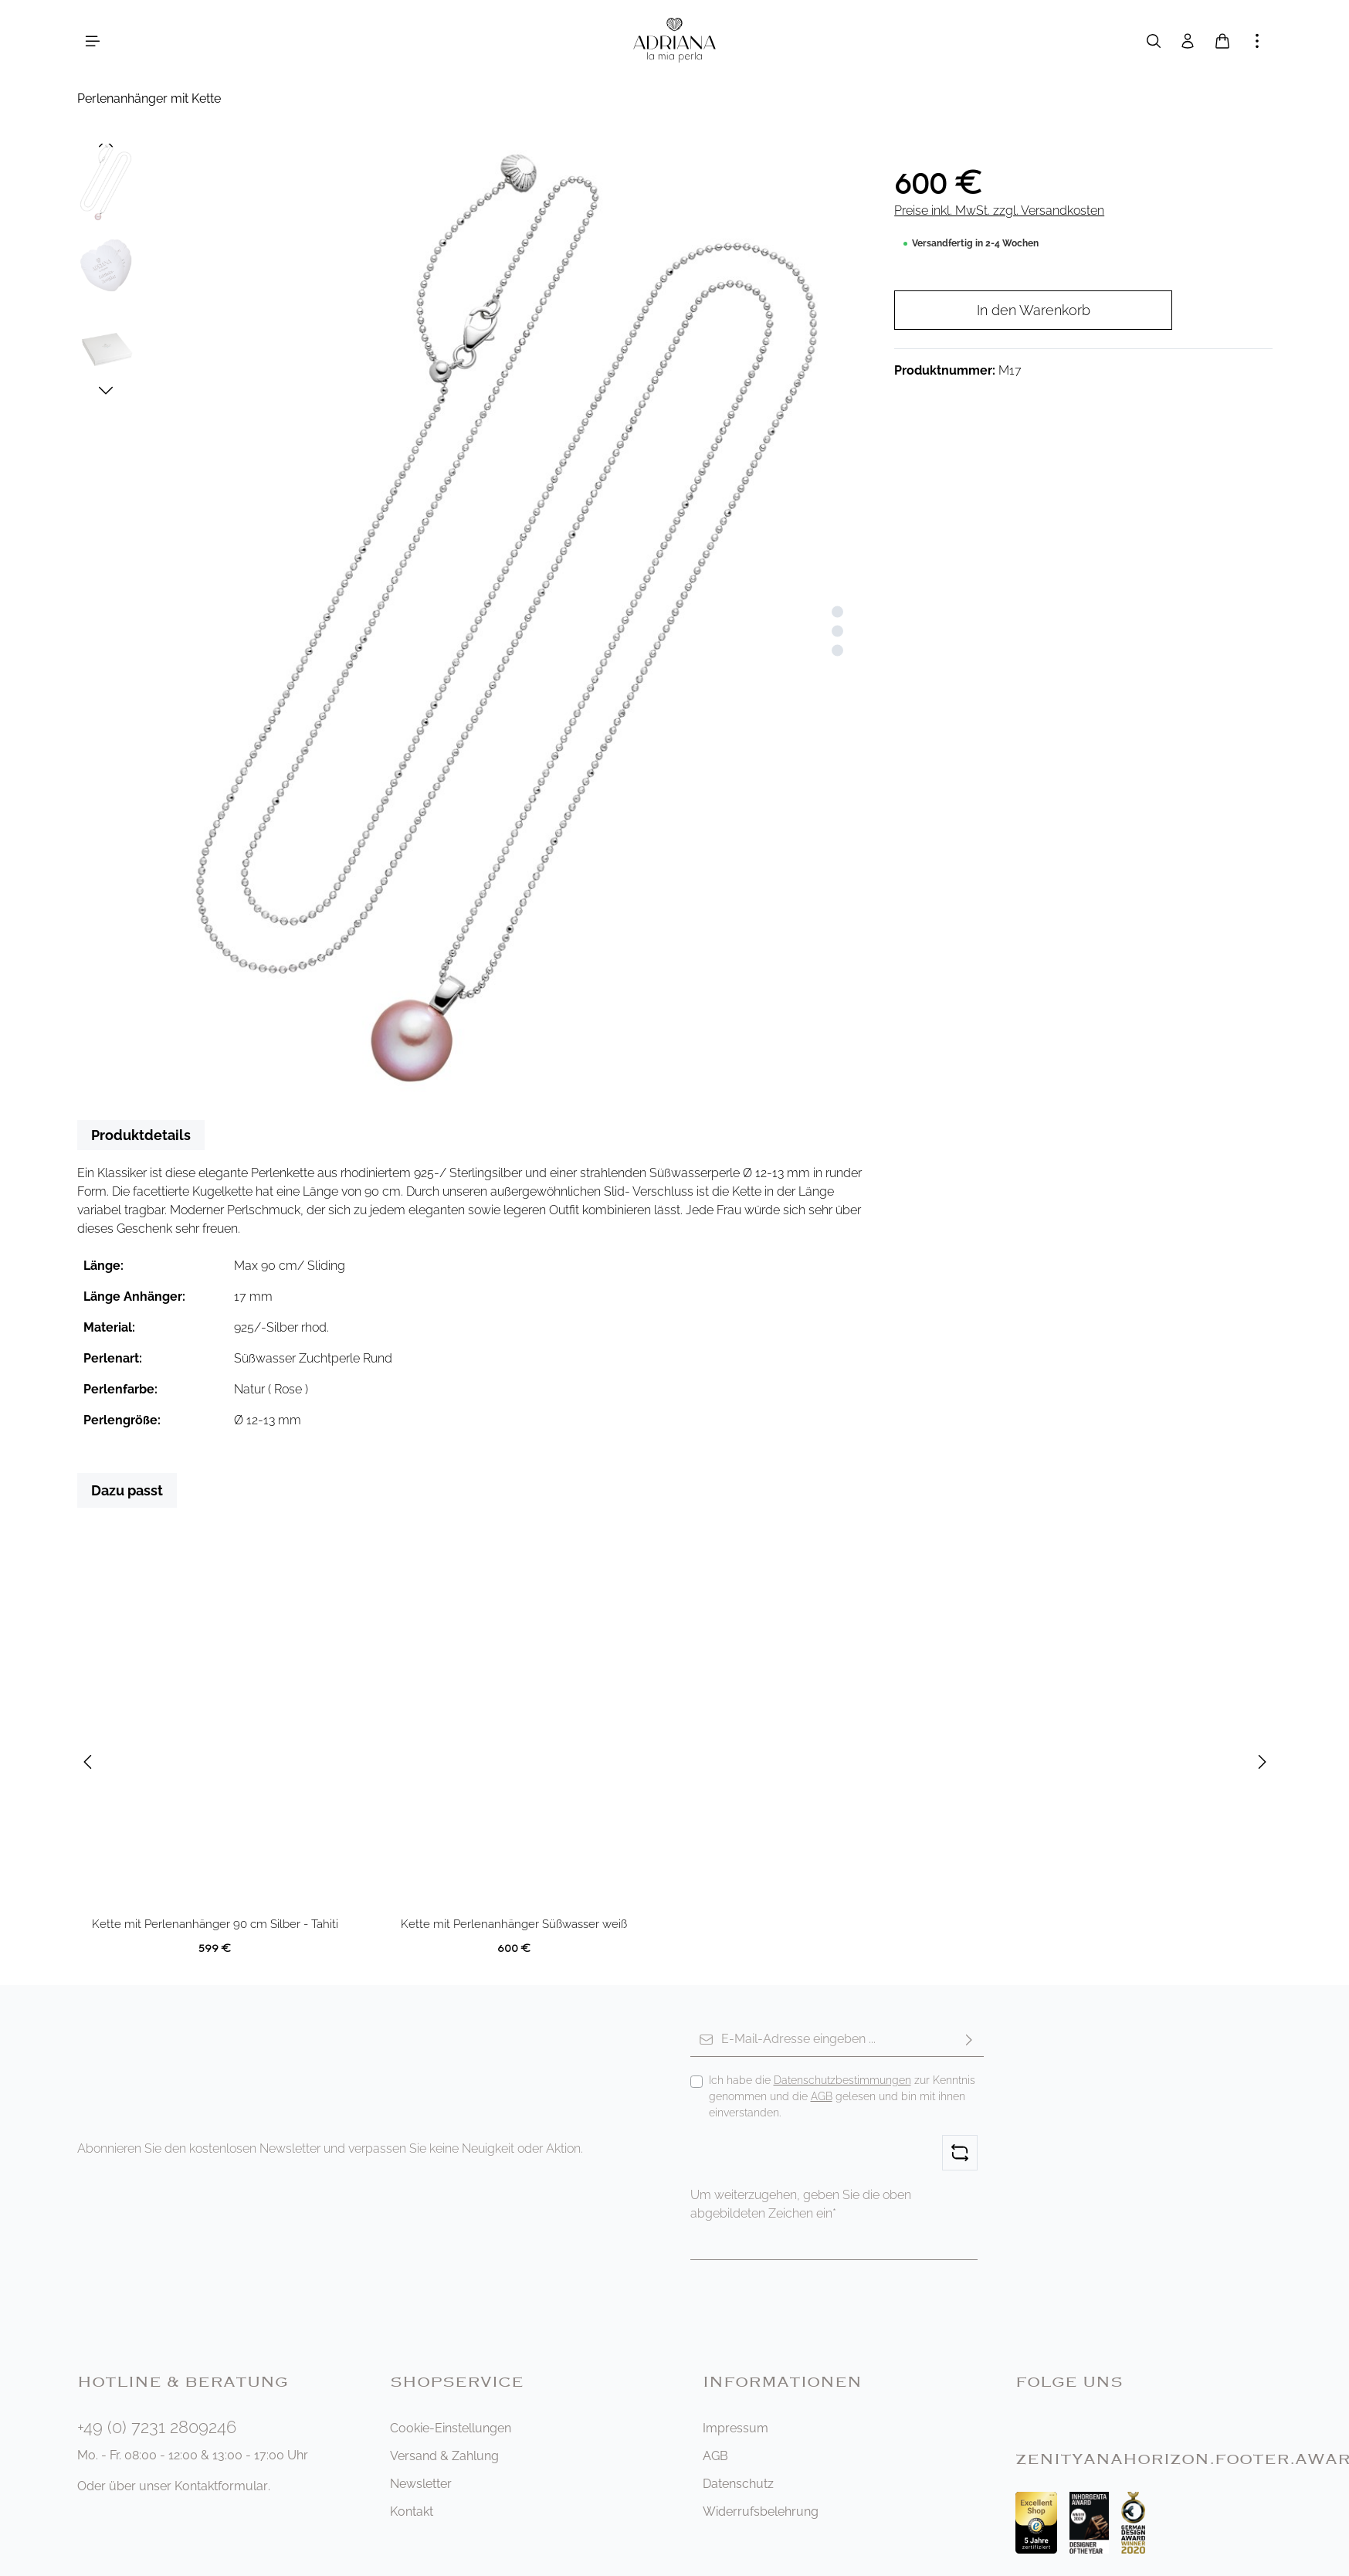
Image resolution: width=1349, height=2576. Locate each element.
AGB (821, 2096)
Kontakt (411, 2511)
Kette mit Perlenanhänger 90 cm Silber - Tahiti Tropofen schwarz (215, 1925)
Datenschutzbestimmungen (842, 2080)
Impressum (735, 2428)
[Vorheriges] (106, 143)
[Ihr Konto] (1187, 40)
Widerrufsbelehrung (761, 2511)
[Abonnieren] (969, 2039)
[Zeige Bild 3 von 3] (837, 651)
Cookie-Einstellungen (450, 2428)
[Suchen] (1153, 40)
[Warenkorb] (1222, 40)
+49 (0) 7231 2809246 (156, 2427)
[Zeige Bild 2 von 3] (837, 631)
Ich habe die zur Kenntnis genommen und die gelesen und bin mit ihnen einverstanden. (842, 2096)
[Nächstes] (106, 391)
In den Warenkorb (1033, 310)
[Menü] (92, 40)
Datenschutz (738, 2483)
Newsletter (421, 2483)
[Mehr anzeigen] (1257, 40)
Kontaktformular (221, 2486)
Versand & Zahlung (444, 2456)
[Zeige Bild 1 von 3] (837, 612)
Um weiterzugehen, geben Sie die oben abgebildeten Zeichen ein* (800, 2204)
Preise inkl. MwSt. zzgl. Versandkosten (999, 210)
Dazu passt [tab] (127, 1490)
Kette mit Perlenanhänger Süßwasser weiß (514, 1924)
